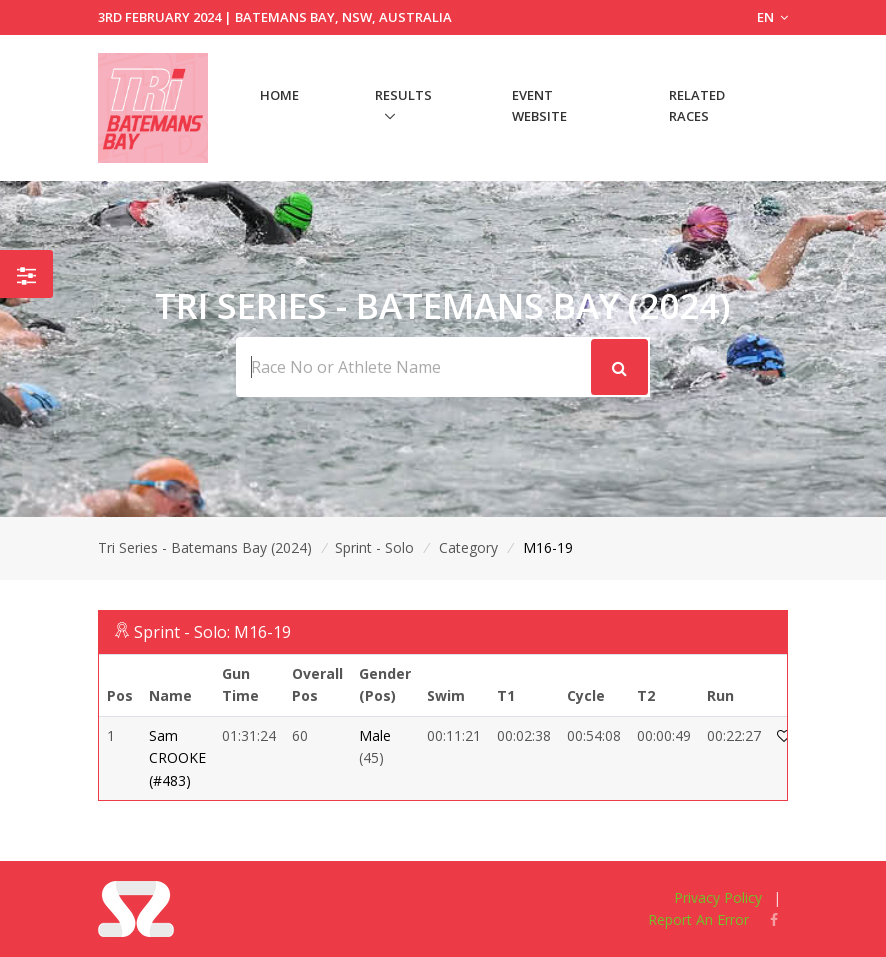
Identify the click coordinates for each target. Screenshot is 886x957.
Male (375, 735)
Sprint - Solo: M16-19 (212, 632)
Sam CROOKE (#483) (177, 758)
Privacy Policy (718, 897)
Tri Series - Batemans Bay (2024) (205, 547)
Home (279, 95)
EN (772, 17)
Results (403, 95)
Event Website (539, 105)
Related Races (697, 105)
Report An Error (698, 919)
